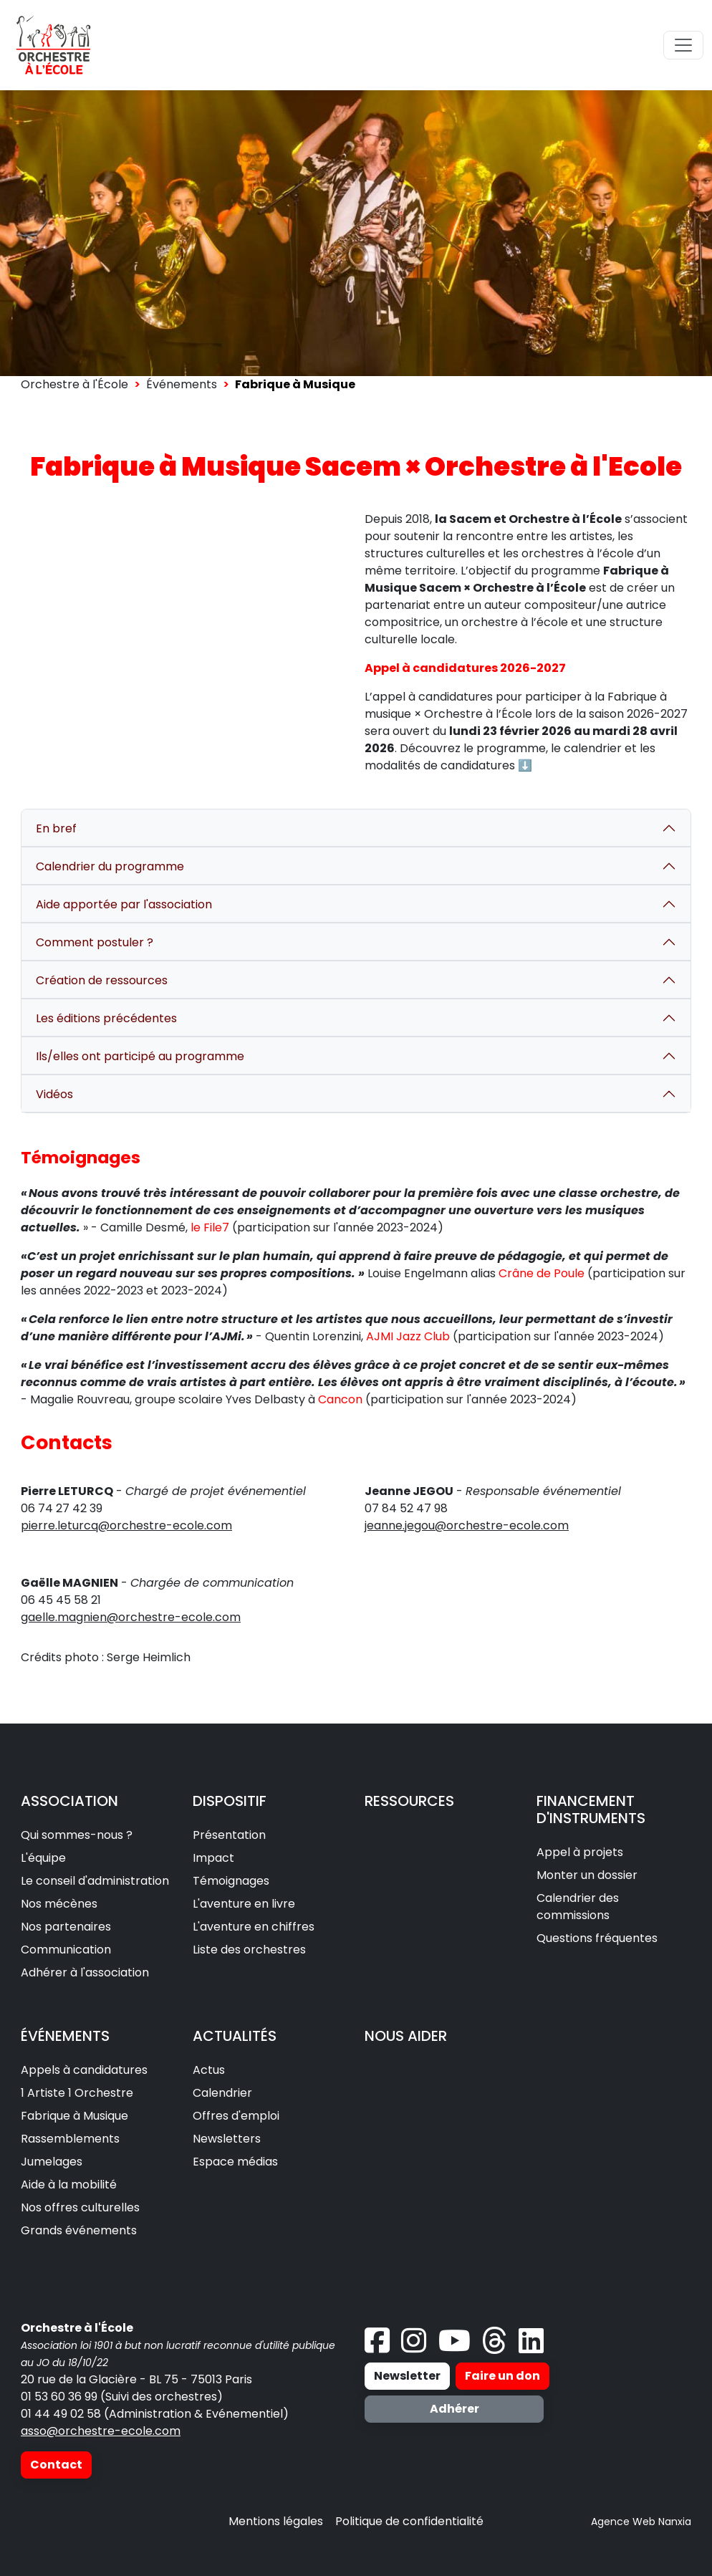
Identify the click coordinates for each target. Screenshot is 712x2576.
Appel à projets (580, 1852)
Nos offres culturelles (80, 2207)
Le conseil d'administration (95, 1881)
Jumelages (51, 2161)
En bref (56, 828)
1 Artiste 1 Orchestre (77, 2093)
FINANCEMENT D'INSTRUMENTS (591, 1809)
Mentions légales (275, 2521)
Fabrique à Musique (74, 2116)
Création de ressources (102, 980)
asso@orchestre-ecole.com (101, 2431)
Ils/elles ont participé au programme (140, 1056)
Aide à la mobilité (69, 2184)
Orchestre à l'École (74, 384)
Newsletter (407, 2376)
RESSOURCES (409, 1801)
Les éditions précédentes (106, 1018)
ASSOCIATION (69, 1801)
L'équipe (43, 1858)
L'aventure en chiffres (253, 1926)
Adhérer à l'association (85, 1972)
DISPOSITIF (229, 1801)
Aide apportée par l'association (124, 904)
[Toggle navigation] (683, 45)
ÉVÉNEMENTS (65, 2036)
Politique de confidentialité (409, 2521)
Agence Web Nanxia (641, 2521)
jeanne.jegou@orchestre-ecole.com (467, 1525)
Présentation (229, 1835)
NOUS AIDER (406, 2036)
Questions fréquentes (597, 1938)
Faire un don (502, 2376)
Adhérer (454, 2408)
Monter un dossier (587, 1875)
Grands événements (79, 2230)
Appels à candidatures (84, 2070)
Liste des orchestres (249, 1949)
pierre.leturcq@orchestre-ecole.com (126, 1525)
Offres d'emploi (236, 2116)
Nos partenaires (66, 1926)
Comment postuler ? (94, 942)
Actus (209, 2070)
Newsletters (227, 2138)
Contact (56, 2464)
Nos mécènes (59, 1903)
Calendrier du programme (110, 866)
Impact (213, 1858)
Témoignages (231, 1881)
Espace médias (235, 2161)
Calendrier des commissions (578, 1906)
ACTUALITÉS (234, 2036)
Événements (181, 384)
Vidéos (54, 1094)
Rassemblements (70, 2138)
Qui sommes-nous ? (77, 1835)
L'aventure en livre (244, 1903)
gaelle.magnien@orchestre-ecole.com (131, 1617)
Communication (66, 1949)
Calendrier (222, 2093)
